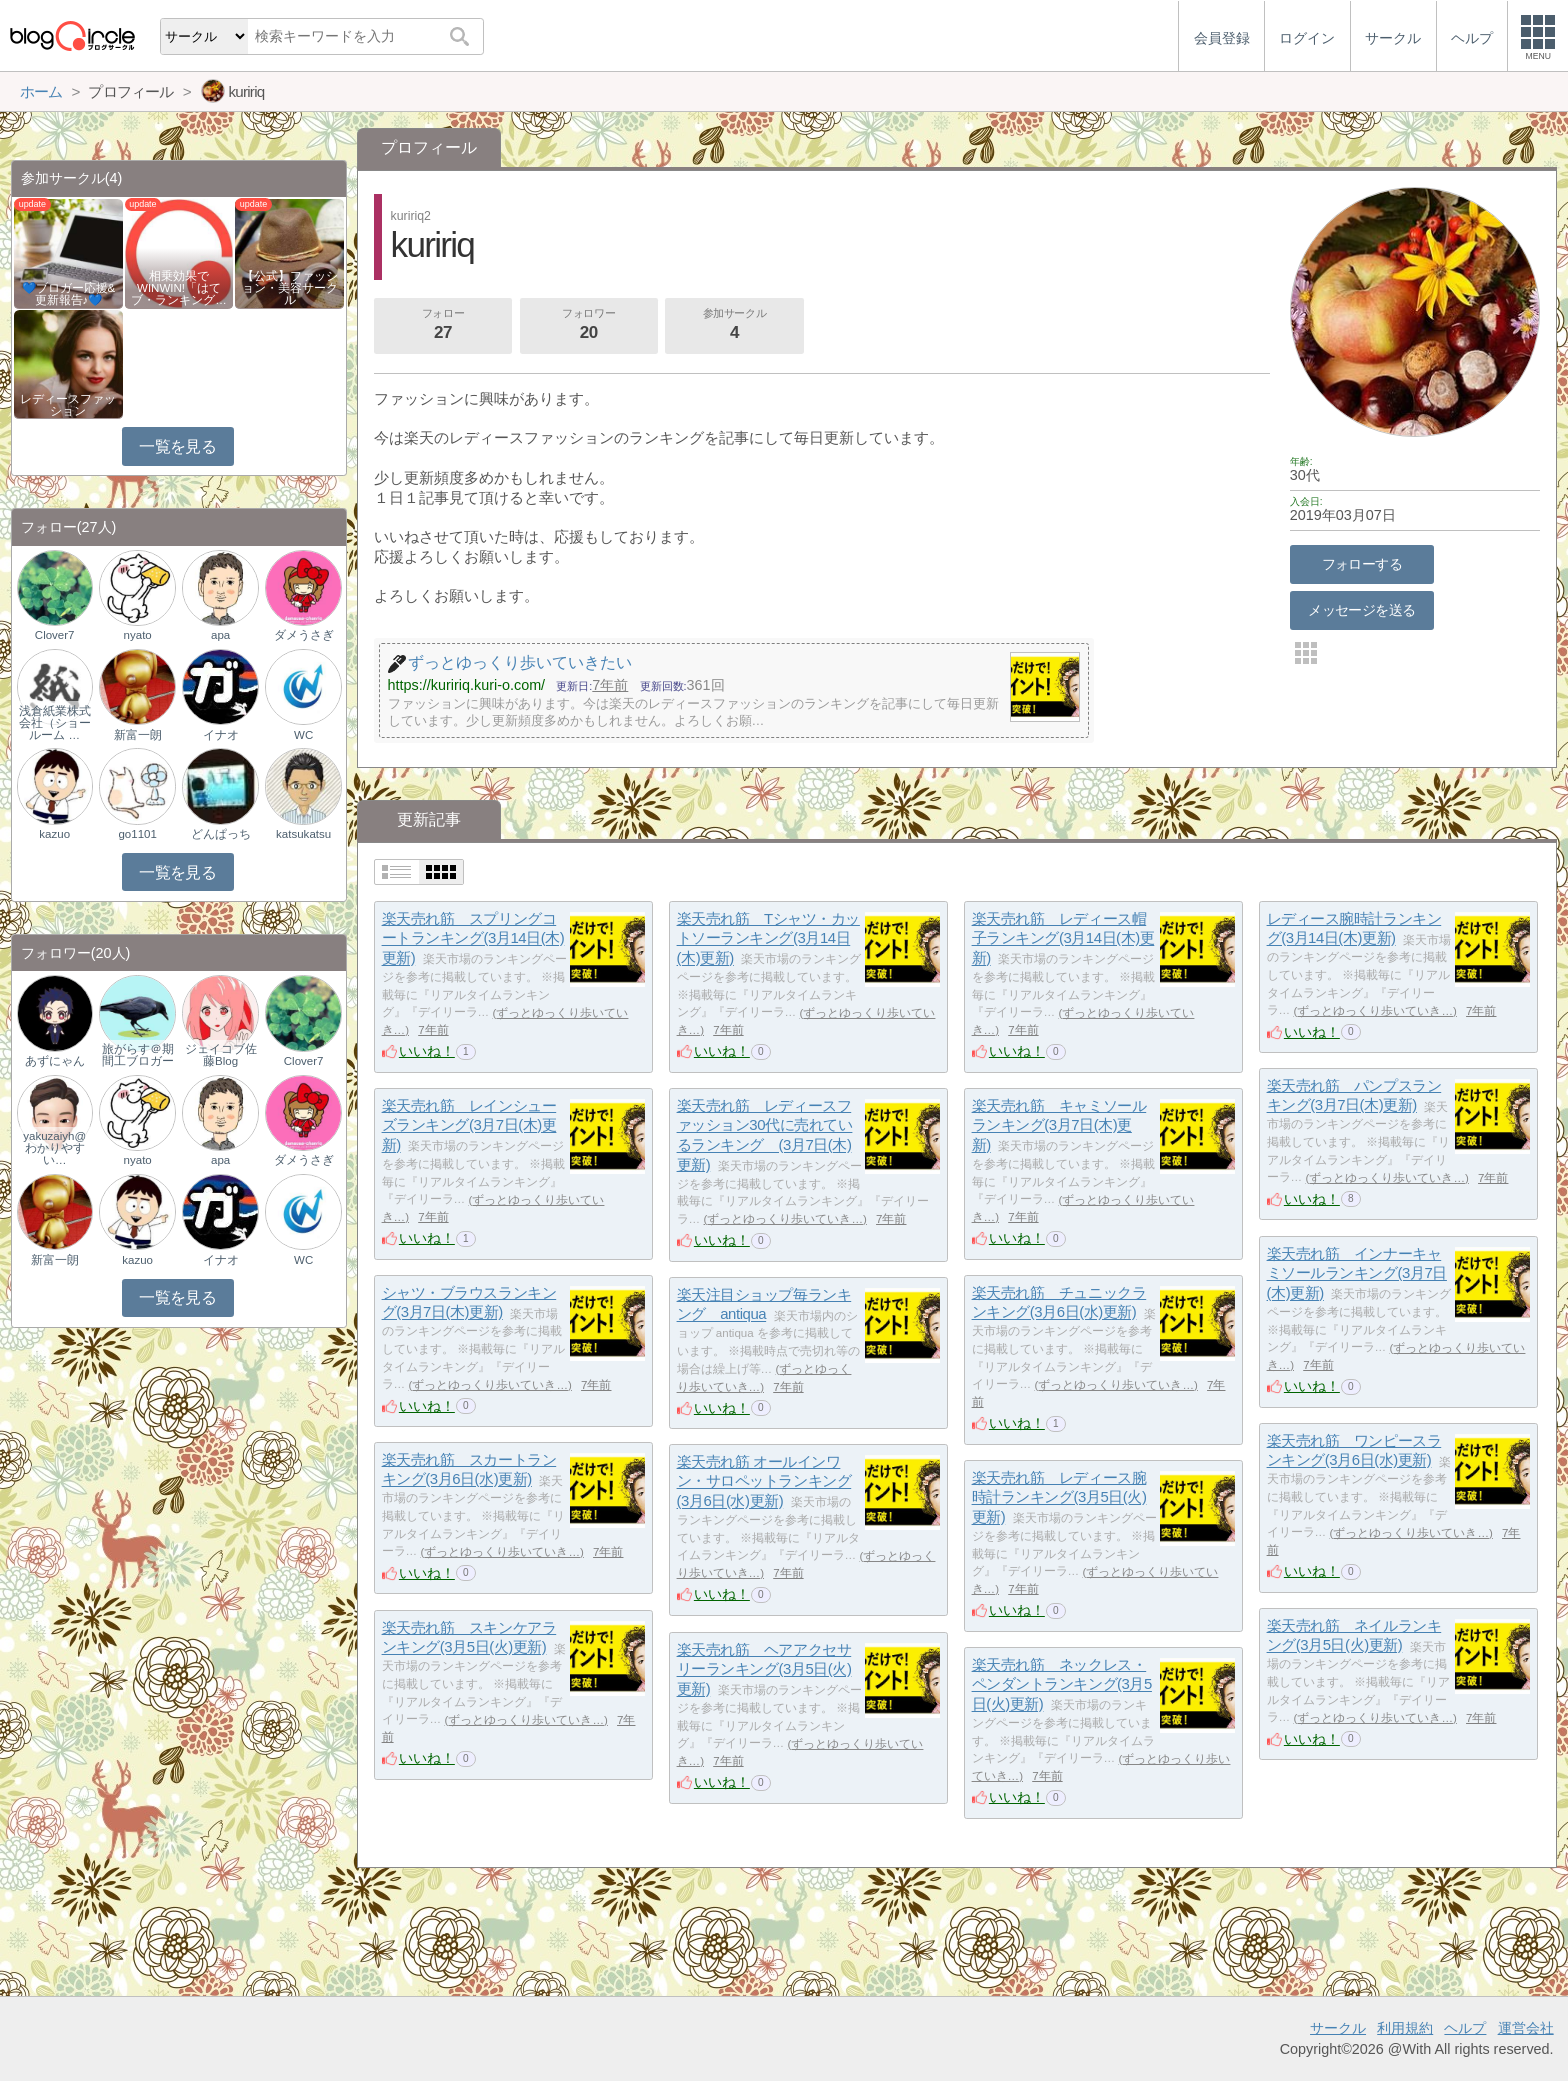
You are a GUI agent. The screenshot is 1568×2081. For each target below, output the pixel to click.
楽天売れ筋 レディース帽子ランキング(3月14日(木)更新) (1063, 938)
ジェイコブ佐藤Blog (221, 1055)
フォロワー (589, 326)
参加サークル (735, 326)
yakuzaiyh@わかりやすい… (54, 1148)
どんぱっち (221, 834)
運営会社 (1526, 2028)
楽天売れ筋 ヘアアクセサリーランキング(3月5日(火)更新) (764, 1669)
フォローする (1362, 564)
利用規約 (1405, 2028)
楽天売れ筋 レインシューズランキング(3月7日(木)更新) (469, 1125)
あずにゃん (55, 1061)
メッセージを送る (1361, 610)
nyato (138, 635)
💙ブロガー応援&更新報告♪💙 (69, 294)
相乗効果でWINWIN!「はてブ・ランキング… (179, 288)
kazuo (54, 834)
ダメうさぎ (304, 635)
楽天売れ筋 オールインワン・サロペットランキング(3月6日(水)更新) (764, 1481)
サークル (1338, 2028)
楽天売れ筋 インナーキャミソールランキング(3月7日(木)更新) (1357, 1273)
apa (220, 635)
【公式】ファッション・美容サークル (290, 288)
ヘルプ (1465, 2028)
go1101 (137, 834)
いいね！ (427, 1051)
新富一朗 (138, 735)
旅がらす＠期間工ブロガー (138, 1055)
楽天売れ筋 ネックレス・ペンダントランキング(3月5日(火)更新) (1062, 1684)
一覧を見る (177, 446)
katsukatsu (303, 834)
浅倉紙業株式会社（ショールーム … (55, 723)
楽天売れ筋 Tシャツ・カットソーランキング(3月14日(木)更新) (768, 938)
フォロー (443, 326)
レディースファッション (68, 405)
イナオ (221, 735)
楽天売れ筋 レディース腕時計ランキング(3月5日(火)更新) (1059, 1497)
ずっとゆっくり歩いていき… (1375, 1011)
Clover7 (55, 635)
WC (303, 735)
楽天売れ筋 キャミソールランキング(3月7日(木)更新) (1059, 1125)
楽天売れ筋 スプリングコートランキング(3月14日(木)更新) (473, 938)
